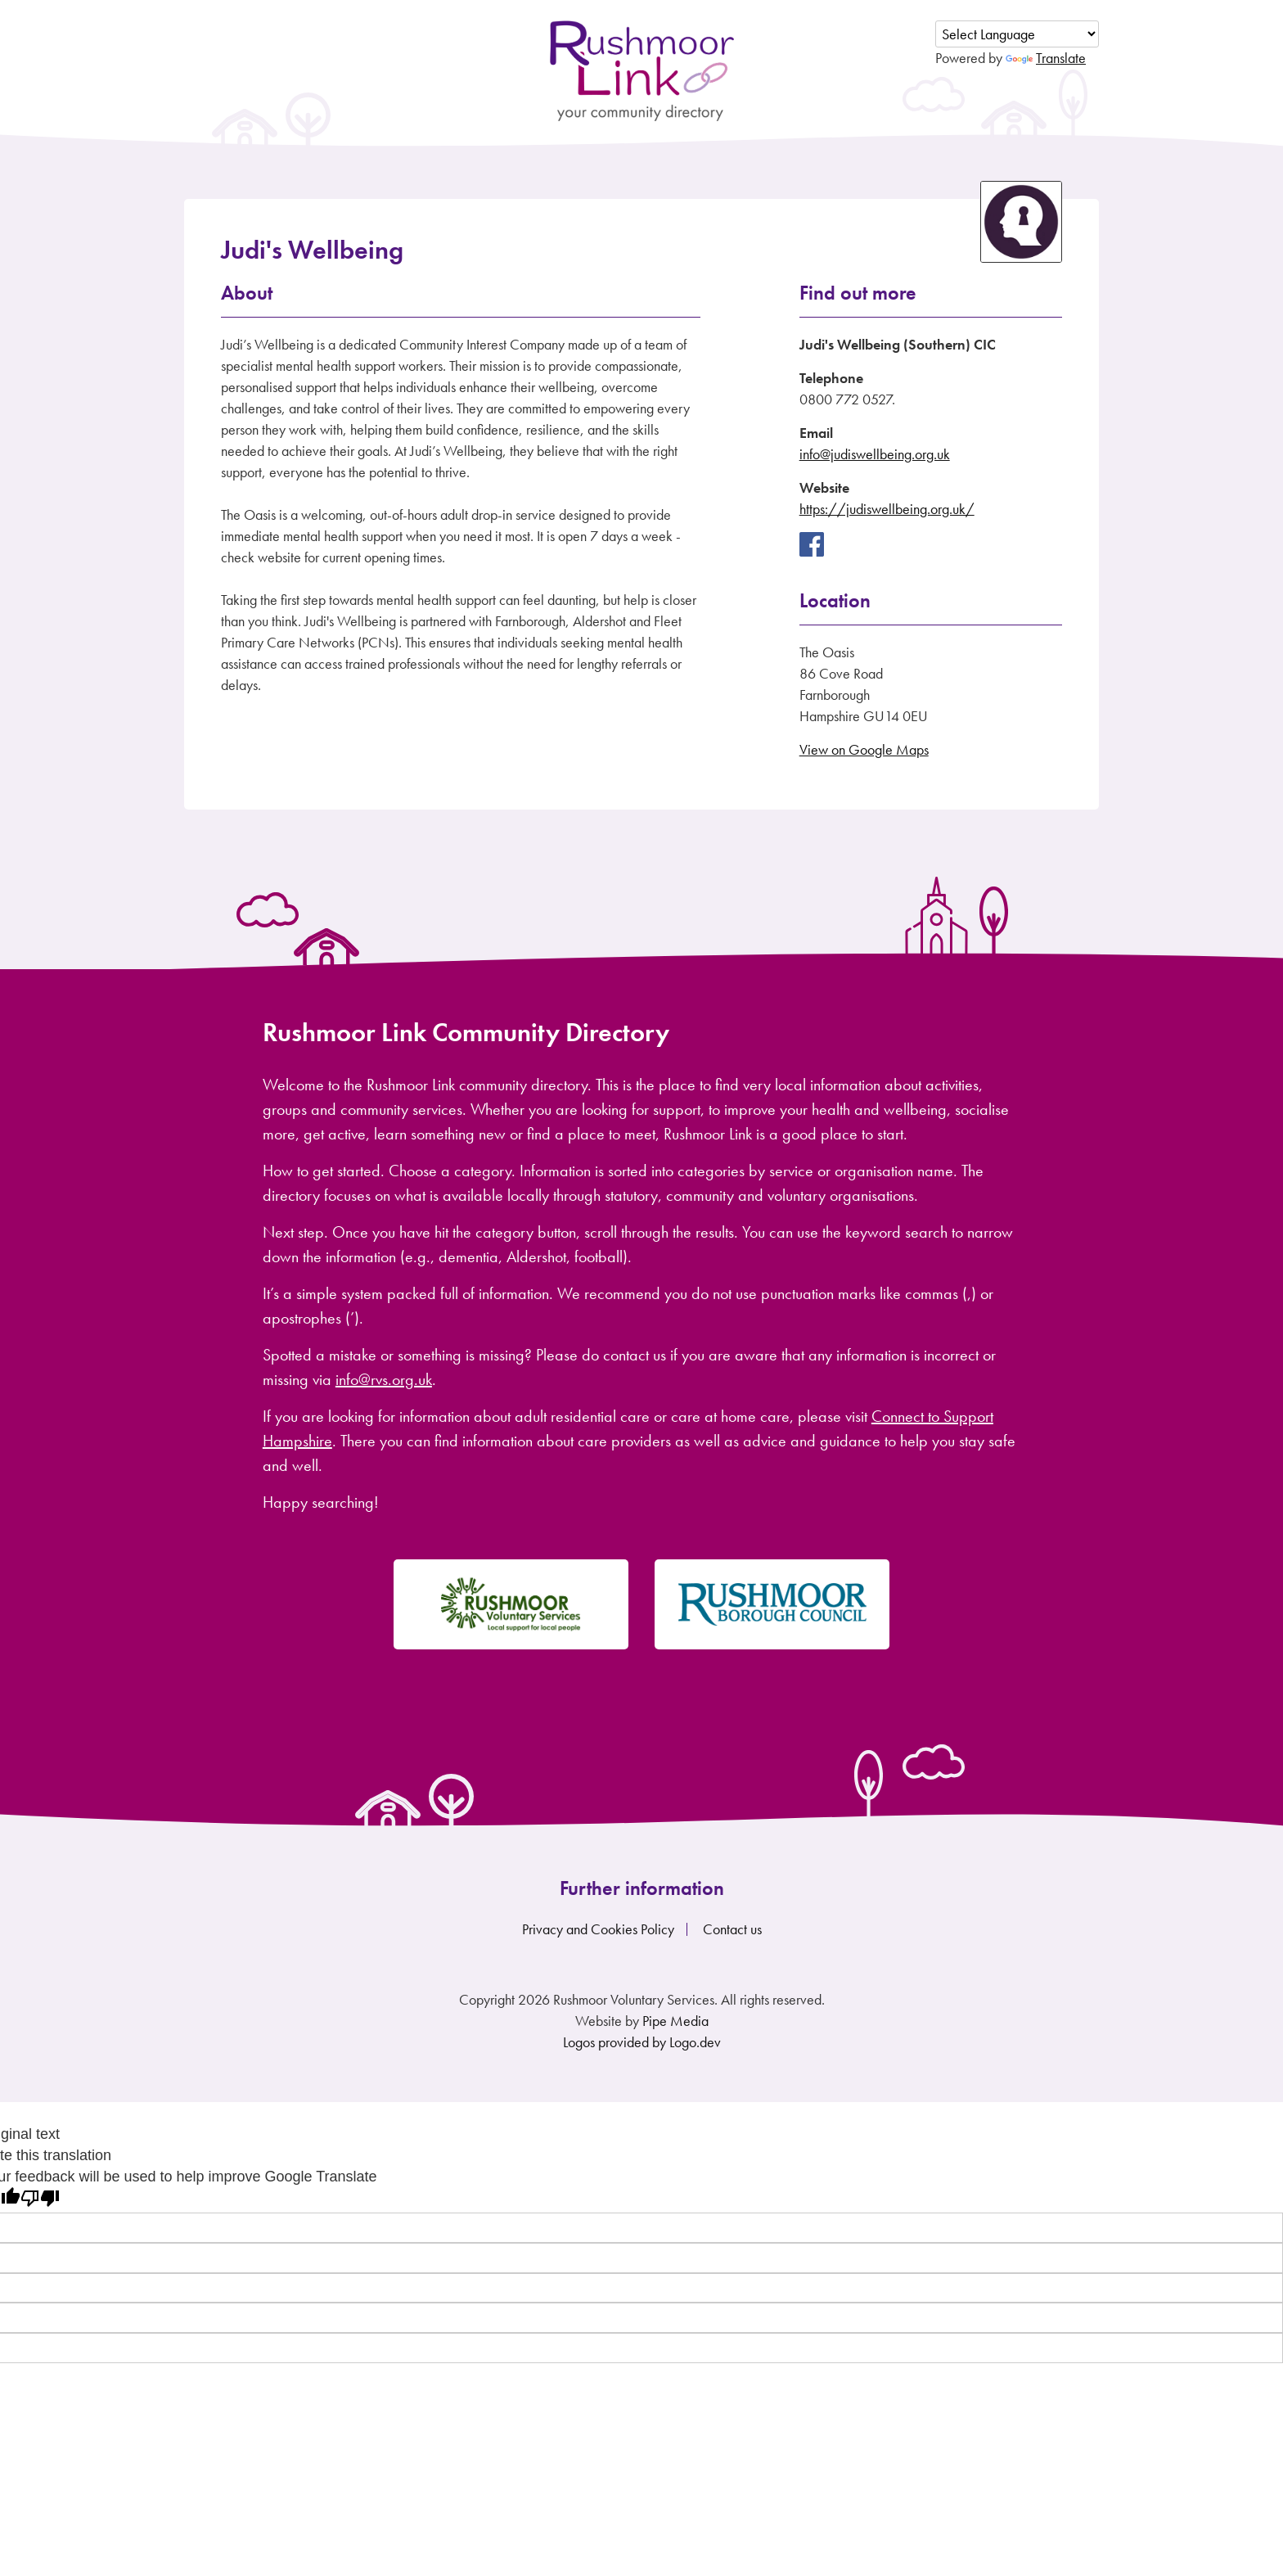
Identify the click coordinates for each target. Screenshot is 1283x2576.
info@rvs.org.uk (383, 1379)
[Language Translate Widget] (1017, 33)
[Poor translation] (40, 2198)
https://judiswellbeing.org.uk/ (887, 508)
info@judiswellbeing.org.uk (874, 453)
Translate (1046, 57)
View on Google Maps (864, 749)
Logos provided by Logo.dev (642, 2041)
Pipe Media (675, 2020)
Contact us (732, 1929)
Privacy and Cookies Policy (598, 1929)
